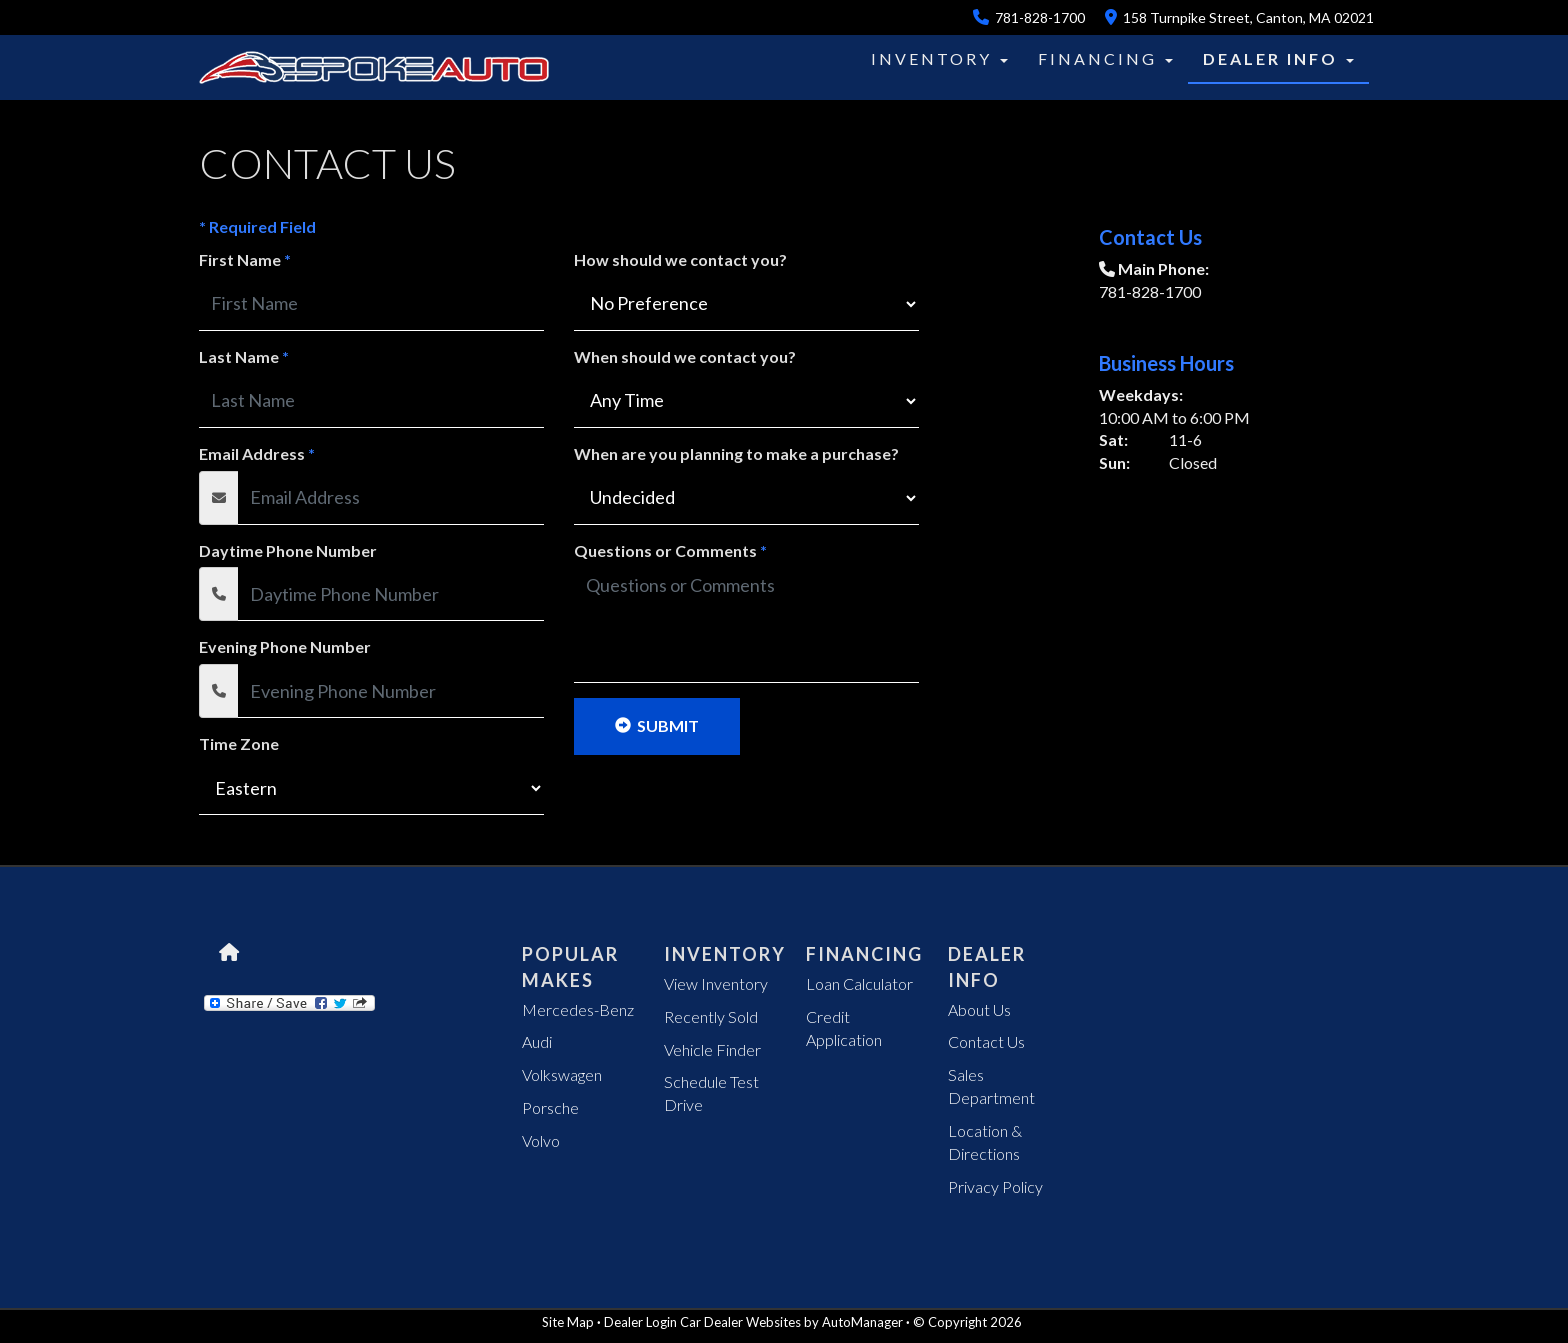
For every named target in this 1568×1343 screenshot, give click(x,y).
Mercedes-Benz (578, 1009)
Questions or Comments (670, 550)
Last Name (244, 356)
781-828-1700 (1029, 17)
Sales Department (991, 1086)
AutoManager (862, 1322)
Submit (657, 725)
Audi (537, 1041)
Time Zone (239, 743)
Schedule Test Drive (711, 1093)
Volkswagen (562, 1074)
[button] (958, 59)
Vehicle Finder (712, 1049)
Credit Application (844, 1028)
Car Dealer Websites (740, 1322)
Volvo (541, 1140)
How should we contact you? (680, 259)
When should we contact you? (685, 356)
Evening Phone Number (285, 646)
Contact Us (986, 1041)
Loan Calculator (859, 983)
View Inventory (716, 983)
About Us (979, 1009)
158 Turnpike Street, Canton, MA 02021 (1239, 17)
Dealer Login (640, 1322)
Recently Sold (711, 1016)
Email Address (257, 453)
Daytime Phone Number (288, 550)
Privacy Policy (995, 1186)
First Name (245, 259)
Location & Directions (985, 1142)
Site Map (568, 1322)
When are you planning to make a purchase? (736, 453)
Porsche (550, 1107)
